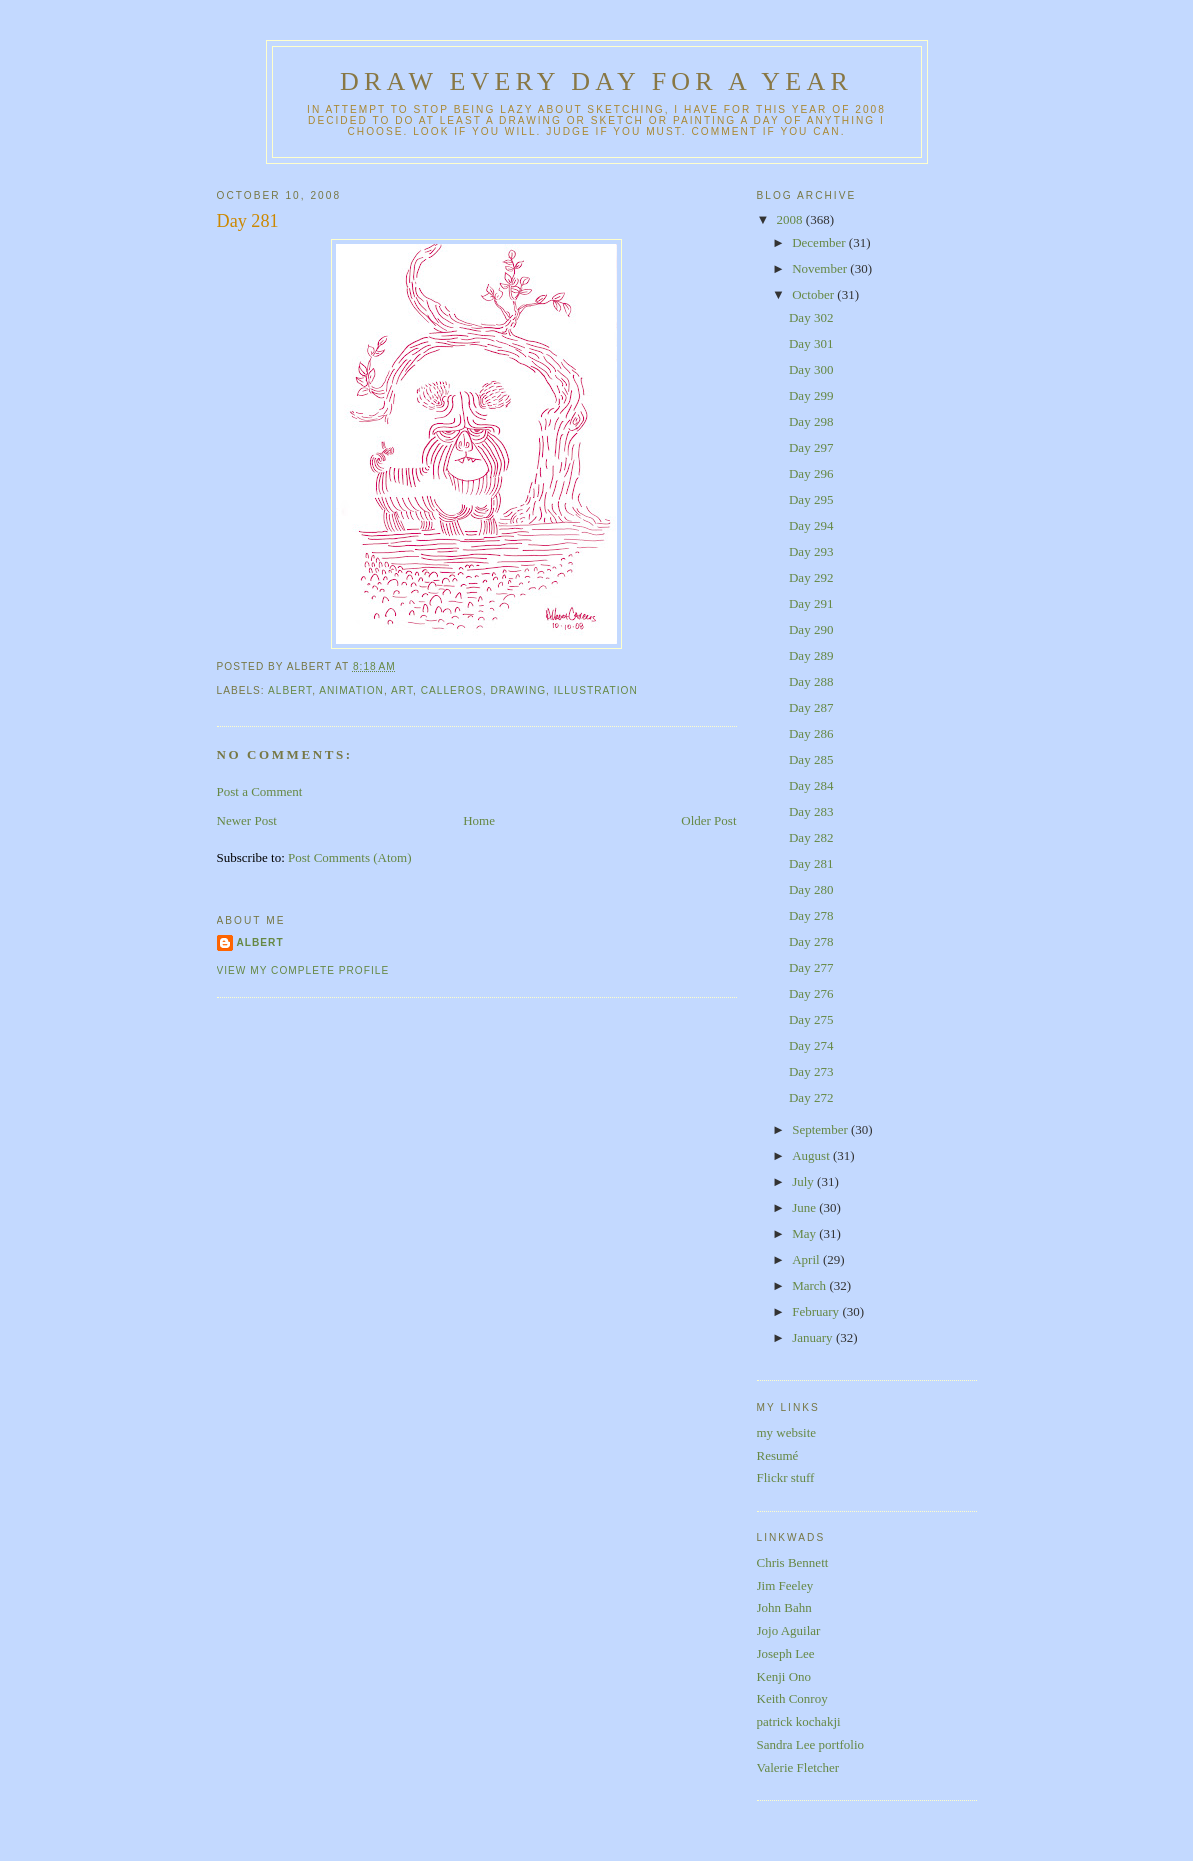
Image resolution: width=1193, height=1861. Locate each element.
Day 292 (811, 577)
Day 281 (248, 221)
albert (290, 690)
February (817, 1311)
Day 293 (811, 551)
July (804, 1181)
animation (351, 690)
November (821, 268)
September (821, 1129)
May (805, 1233)
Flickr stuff (786, 1477)
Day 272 (811, 1097)
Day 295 (811, 499)
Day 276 (811, 993)
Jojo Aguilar (789, 1630)
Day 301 (811, 343)
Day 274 (811, 1045)
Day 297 (811, 447)
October (814, 294)
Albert (260, 942)
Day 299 (811, 395)
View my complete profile (303, 970)
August (812, 1155)
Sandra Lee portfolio (811, 1744)
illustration (596, 690)
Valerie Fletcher (798, 1767)
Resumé (778, 1455)
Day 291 (811, 603)
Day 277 (811, 967)
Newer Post (247, 820)
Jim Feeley (785, 1585)
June (805, 1207)
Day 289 (811, 655)
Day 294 (811, 525)
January (814, 1337)
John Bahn (784, 1607)
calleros (452, 690)
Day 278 (811, 915)
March (810, 1285)
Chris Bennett (793, 1562)
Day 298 (811, 421)
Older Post (708, 820)
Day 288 (811, 681)
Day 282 (811, 837)
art (402, 690)
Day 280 (811, 889)
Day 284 (811, 785)
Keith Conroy (792, 1698)
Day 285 (811, 759)
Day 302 (811, 317)
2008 (791, 219)
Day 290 (811, 629)
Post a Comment (260, 791)
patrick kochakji (799, 1721)
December (820, 242)
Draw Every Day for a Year (596, 81)
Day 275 (811, 1019)
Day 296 (811, 473)
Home (479, 820)
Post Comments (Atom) (350, 857)
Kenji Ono (784, 1676)
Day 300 (811, 369)
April (807, 1259)
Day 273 (811, 1071)
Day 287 (811, 707)
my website (787, 1432)
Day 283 (811, 811)
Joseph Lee (786, 1653)
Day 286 (811, 733)
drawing (518, 690)
